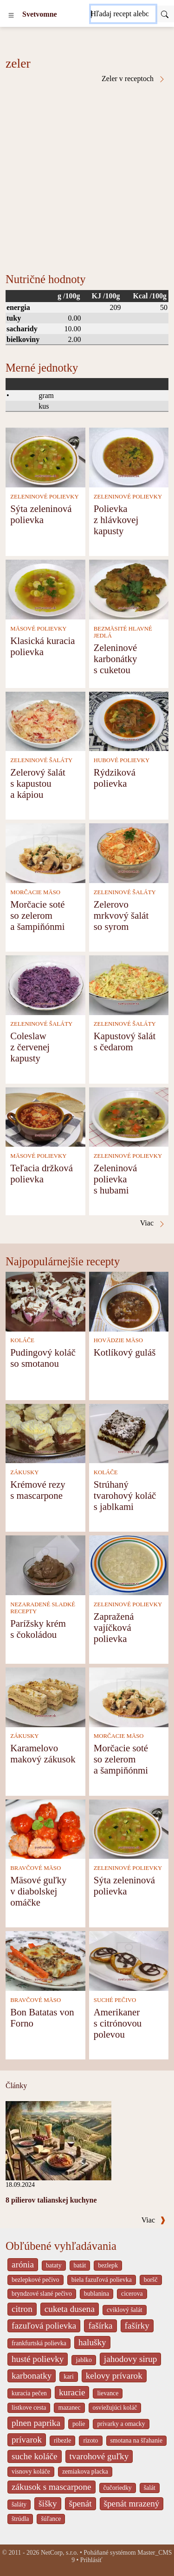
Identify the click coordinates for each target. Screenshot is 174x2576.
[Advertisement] (87, 174)
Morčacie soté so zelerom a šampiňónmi (37, 915)
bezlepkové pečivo (35, 2279)
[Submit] (164, 14)
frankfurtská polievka (39, 2343)
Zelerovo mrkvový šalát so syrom (121, 915)
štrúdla (20, 2518)
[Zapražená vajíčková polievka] (129, 1564)
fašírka (100, 2325)
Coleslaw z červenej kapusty (30, 1046)
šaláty (19, 2504)
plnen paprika (36, 2423)
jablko (83, 2359)
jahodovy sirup (130, 2359)
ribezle (62, 2440)
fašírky (137, 2325)
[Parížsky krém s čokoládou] (45, 1564)
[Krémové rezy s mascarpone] (45, 1433)
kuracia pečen (29, 2393)
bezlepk (108, 2265)
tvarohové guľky (99, 2456)
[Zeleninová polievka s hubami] (129, 1116)
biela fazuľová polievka (101, 2279)
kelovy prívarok (114, 2375)
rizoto (90, 2440)
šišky (48, 2503)
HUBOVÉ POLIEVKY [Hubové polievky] (122, 760)
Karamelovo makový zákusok (42, 1753)
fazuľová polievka (44, 2325)
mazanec (69, 2407)
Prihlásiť (91, 2560)
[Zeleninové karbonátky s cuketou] (129, 589)
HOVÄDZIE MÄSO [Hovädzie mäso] (118, 1340)
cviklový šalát (124, 2309)
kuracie (72, 2392)
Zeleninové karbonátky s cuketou (115, 658)
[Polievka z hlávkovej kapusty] (129, 457)
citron (22, 2309)
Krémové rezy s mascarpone (37, 1490)
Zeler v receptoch (134, 79)
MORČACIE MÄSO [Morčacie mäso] (35, 892)
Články (16, 2086)
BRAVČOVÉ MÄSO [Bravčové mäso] (35, 1868)
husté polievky (38, 2359)
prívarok (27, 2439)
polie (78, 2423)
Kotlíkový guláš (124, 1352)
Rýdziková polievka (114, 778)
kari (68, 2376)
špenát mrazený (132, 2503)
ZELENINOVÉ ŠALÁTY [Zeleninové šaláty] (41, 760)
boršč (151, 2279)
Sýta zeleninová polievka (40, 514)
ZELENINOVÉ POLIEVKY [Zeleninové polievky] (44, 496)
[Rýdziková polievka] (129, 721)
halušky (92, 2342)
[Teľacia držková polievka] (45, 1116)
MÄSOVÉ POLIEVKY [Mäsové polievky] (38, 628)
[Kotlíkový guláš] (129, 1301)
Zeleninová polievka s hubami (115, 1178)
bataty (54, 2265)
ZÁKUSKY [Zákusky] (24, 1472)
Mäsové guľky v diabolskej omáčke (38, 1891)
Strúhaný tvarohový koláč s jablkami (125, 1495)
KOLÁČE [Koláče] (22, 1340)
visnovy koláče (31, 2471)
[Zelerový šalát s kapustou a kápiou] (45, 721)
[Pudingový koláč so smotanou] (45, 1301)
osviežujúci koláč (115, 2407)
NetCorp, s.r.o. (59, 2552)
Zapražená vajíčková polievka (114, 1627)
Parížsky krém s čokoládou (38, 1629)
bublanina (96, 2293)
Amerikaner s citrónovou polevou (118, 2023)
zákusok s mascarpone (51, 2487)
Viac (154, 2220)
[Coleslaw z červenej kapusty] (45, 984)
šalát (149, 2487)
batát (80, 2265)
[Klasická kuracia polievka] (45, 589)
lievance (107, 2393)
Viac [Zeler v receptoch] (153, 1223)
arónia (23, 2264)
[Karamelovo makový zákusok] (45, 1696)
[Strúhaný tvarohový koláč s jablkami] (129, 1433)
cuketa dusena (70, 2309)
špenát (80, 2503)
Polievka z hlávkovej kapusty (116, 519)
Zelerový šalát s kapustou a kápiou (37, 783)
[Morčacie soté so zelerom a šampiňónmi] (45, 852)
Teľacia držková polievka (41, 1173)
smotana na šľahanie (136, 2440)
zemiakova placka (85, 2471)
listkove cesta (29, 2407)
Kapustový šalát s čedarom (124, 1041)
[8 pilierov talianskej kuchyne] (58, 2140)
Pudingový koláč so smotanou (42, 1358)
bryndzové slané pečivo (42, 2293)
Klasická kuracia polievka (42, 646)
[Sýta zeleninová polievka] (45, 457)
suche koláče (35, 2456)
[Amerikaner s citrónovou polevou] (129, 1960)
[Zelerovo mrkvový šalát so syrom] (129, 852)
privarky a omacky (121, 2423)
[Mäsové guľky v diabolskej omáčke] (45, 1828)
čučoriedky (117, 2487)
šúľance (51, 2518)
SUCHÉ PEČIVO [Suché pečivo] (115, 2000)
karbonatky (32, 2375)
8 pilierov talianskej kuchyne (51, 2200)
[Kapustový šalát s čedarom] (129, 984)
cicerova (132, 2293)
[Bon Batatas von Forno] (45, 1960)
